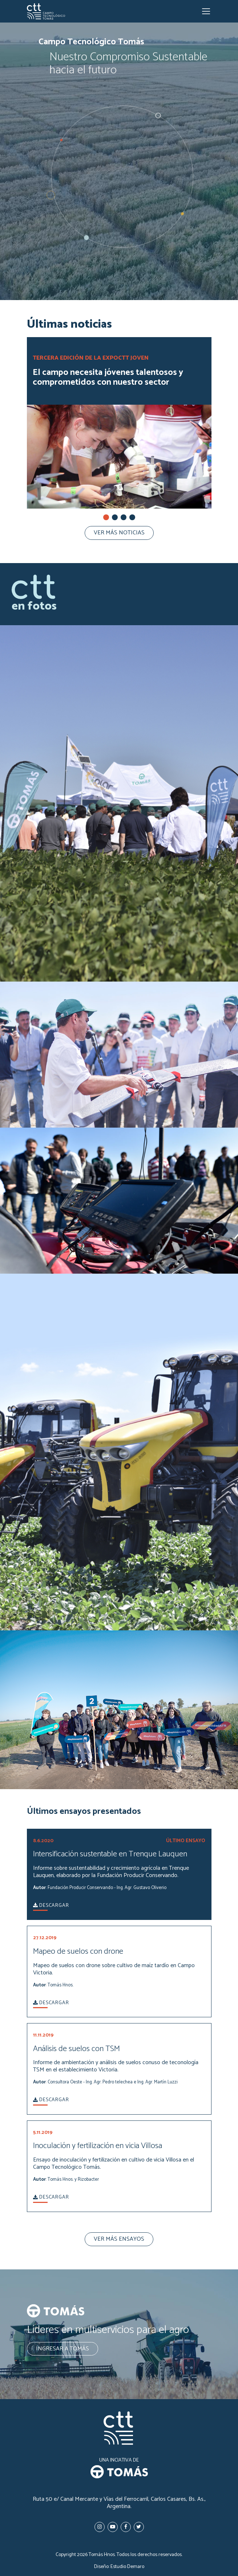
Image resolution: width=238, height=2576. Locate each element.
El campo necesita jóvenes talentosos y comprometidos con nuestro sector (108, 378)
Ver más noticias (119, 533)
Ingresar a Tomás (62, 2349)
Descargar (51, 1906)
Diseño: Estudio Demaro (119, 2567)
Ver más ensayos (119, 2239)
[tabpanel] (119, 432)
